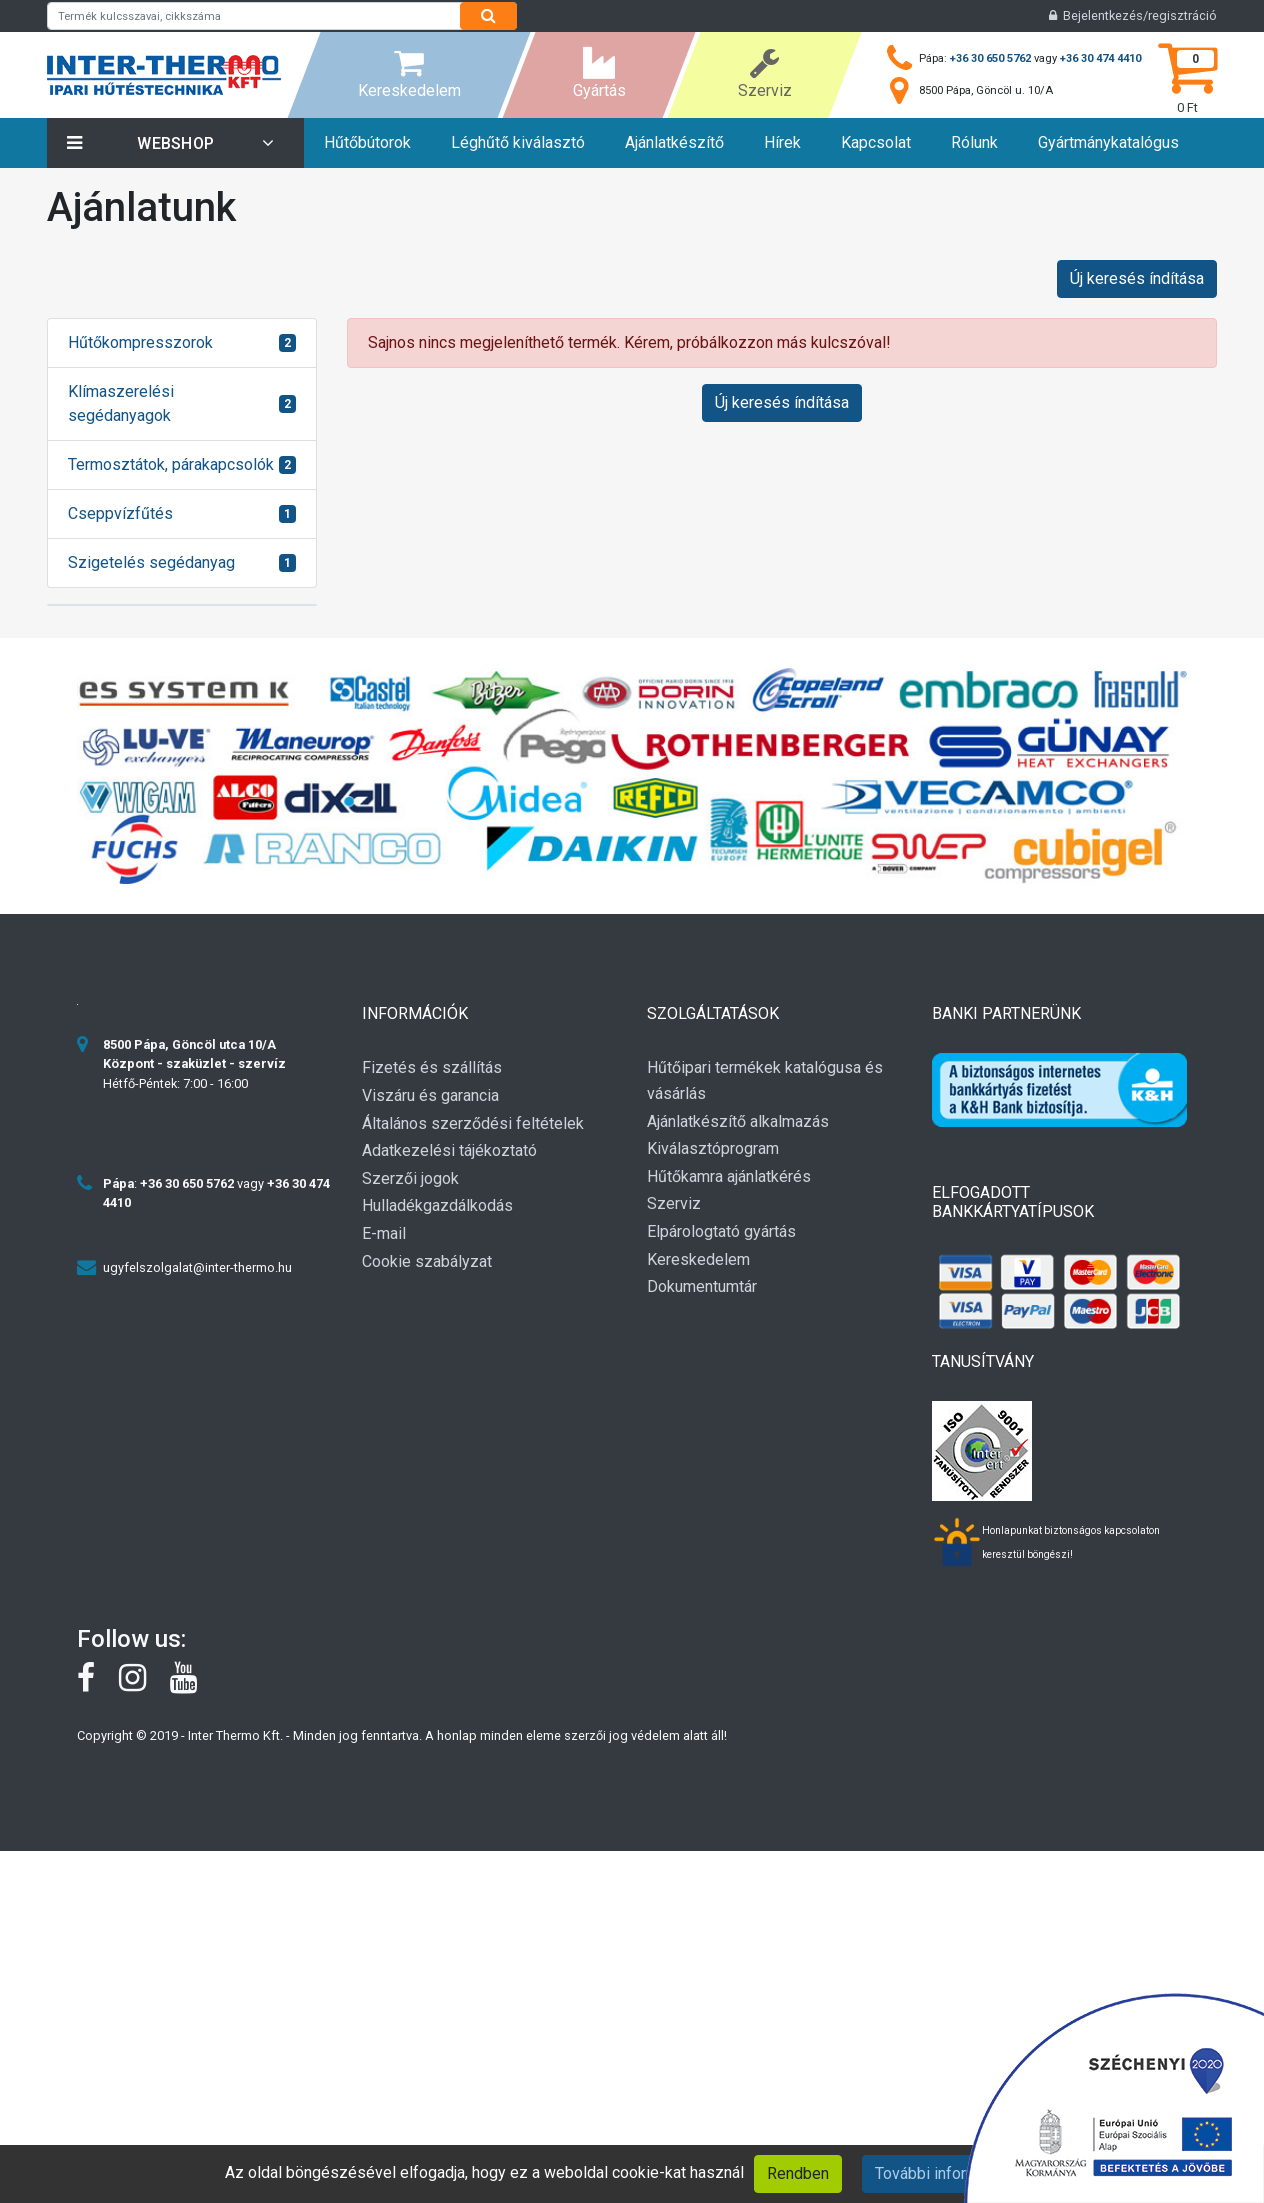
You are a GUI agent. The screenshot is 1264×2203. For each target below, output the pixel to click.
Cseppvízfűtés (120, 513)
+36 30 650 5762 (990, 58)
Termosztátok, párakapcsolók (171, 464)
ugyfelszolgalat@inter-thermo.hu (197, 1267)
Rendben (798, 2173)
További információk (945, 2173)
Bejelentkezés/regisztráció (1133, 15)
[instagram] (144, 1683)
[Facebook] (98, 1683)
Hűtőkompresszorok (140, 342)
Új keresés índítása (1137, 278)
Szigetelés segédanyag (151, 562)
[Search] (488, 16)
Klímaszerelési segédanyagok (121, 403)
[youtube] (193, 1683)
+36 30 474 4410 (1100, 58)
